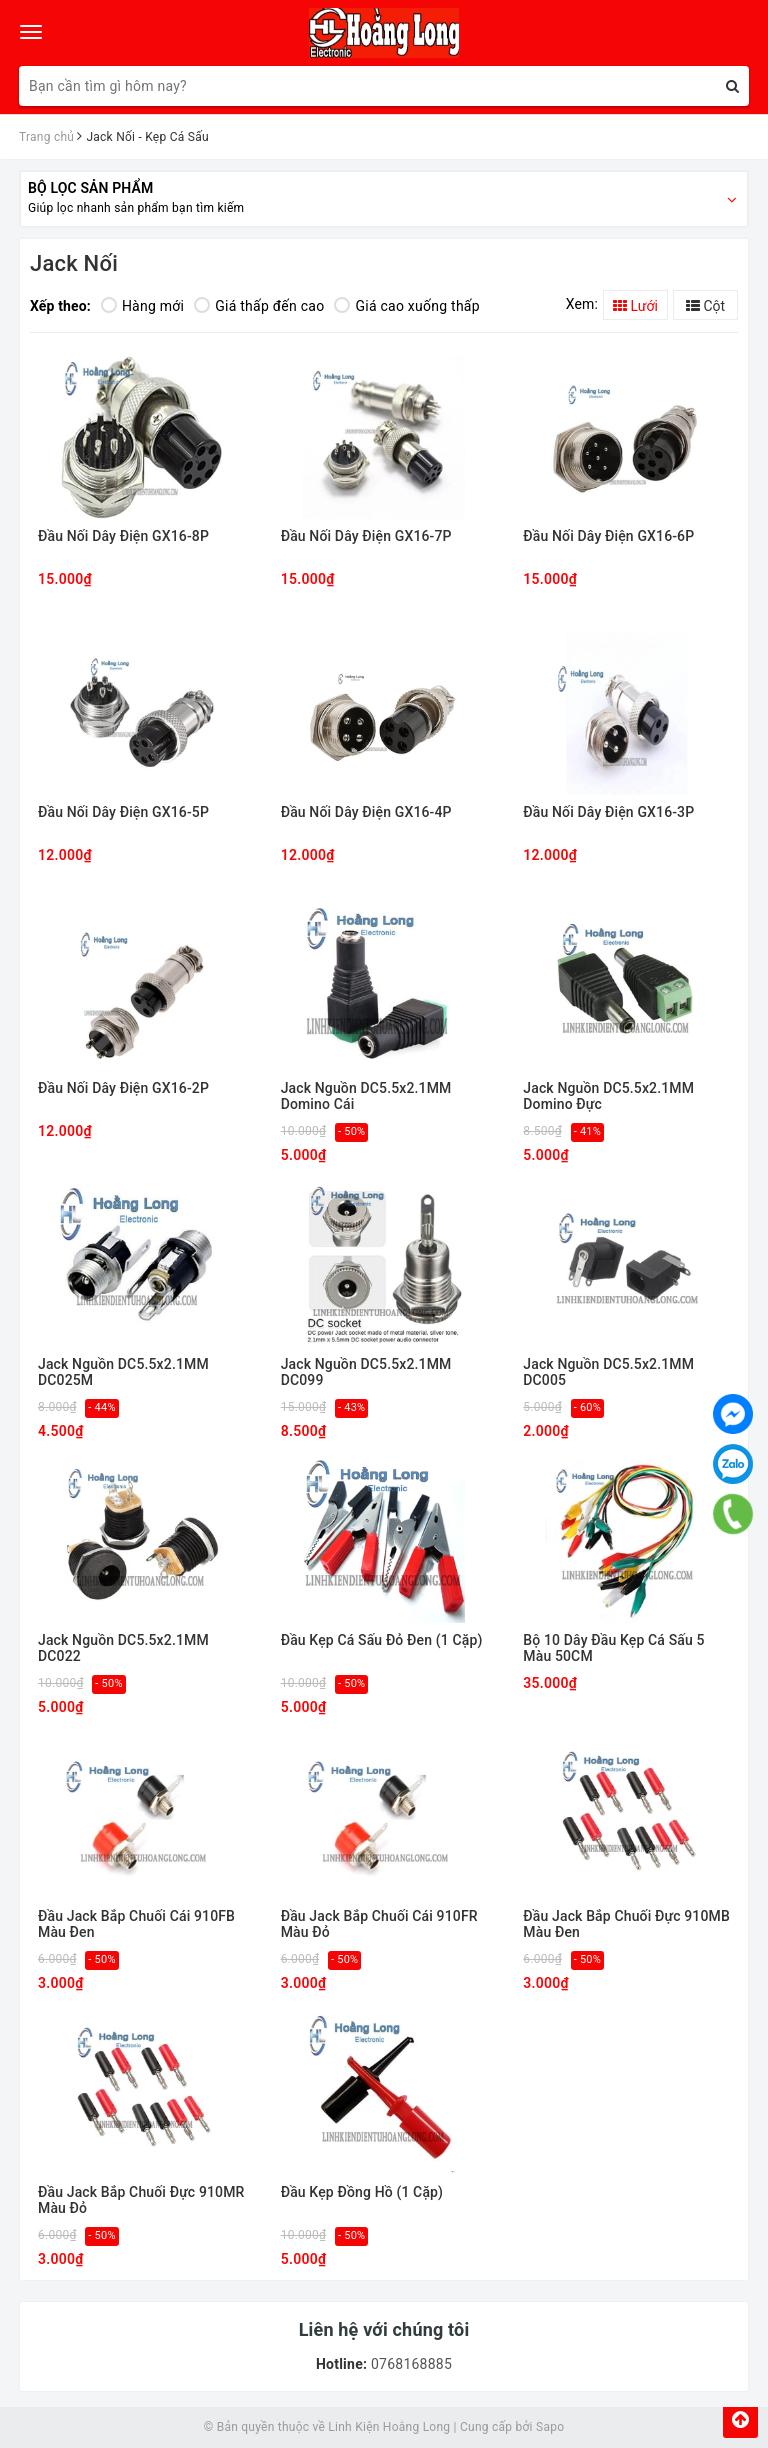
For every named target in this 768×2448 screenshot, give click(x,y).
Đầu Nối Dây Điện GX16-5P (123, 812)
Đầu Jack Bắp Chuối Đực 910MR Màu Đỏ (141, 2200)
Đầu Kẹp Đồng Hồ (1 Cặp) (362, 2192)
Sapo (550, 2427)
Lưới (635, 306)
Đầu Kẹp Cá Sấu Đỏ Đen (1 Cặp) (382, 1640)
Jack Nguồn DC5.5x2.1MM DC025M (123, 1372)
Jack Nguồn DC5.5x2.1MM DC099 (366, 1372)
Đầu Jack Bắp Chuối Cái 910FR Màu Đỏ (379, 1924)
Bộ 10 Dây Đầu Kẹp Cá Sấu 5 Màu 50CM (613, 1648)
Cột (705, 306)
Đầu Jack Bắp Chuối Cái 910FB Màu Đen (136, 1924)
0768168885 (409, 2364)
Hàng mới (142, 306)
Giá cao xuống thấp (406, 306)
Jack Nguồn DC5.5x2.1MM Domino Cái (366, 1096)
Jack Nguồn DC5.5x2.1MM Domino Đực (608, 1096)
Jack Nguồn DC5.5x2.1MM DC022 (123, 1648)
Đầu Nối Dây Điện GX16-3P (608, 812)
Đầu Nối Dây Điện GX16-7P (366, 536)
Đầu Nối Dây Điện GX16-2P (123, 1088)
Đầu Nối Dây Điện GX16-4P (366, 812)
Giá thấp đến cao (259, 306)
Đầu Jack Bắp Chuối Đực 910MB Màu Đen (626, 1924)
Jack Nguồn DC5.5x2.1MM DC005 (608, 1372)
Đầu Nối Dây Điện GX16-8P (123, 536)
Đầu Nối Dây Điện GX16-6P (608, 536)
